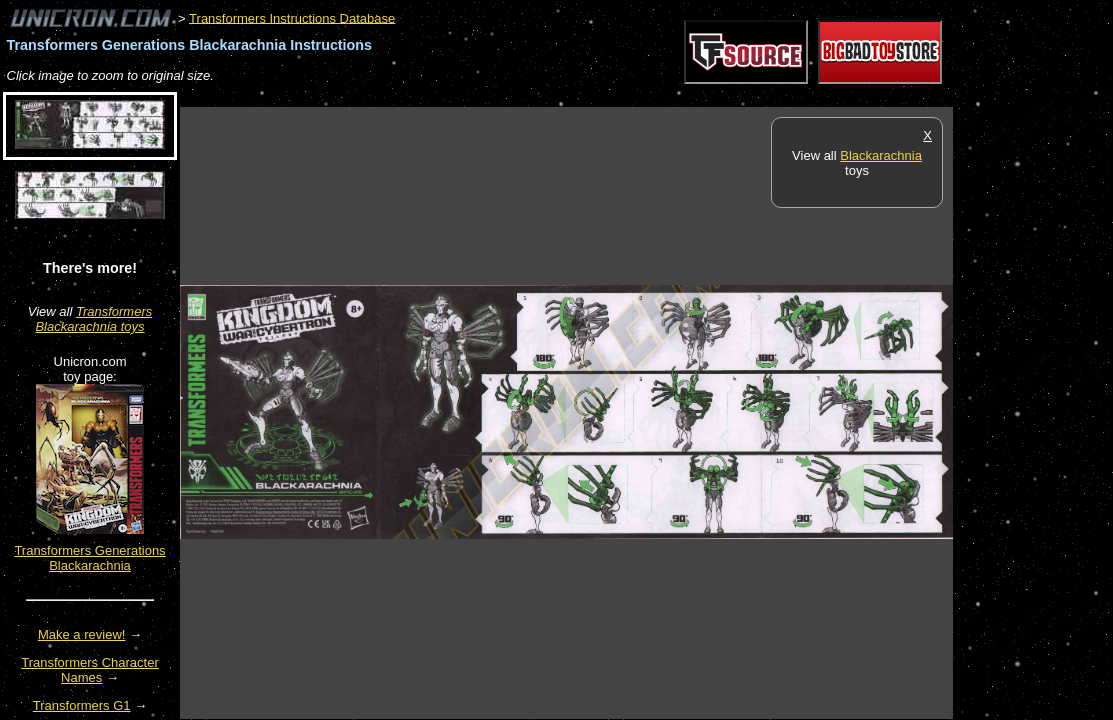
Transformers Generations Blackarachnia (89, 558)
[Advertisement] (544, 96)
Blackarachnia (881, 155)
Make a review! (81, 634)
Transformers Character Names (90, 670)
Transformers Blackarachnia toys (93, 319)
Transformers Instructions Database (292, 17)
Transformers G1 (82, 705)
